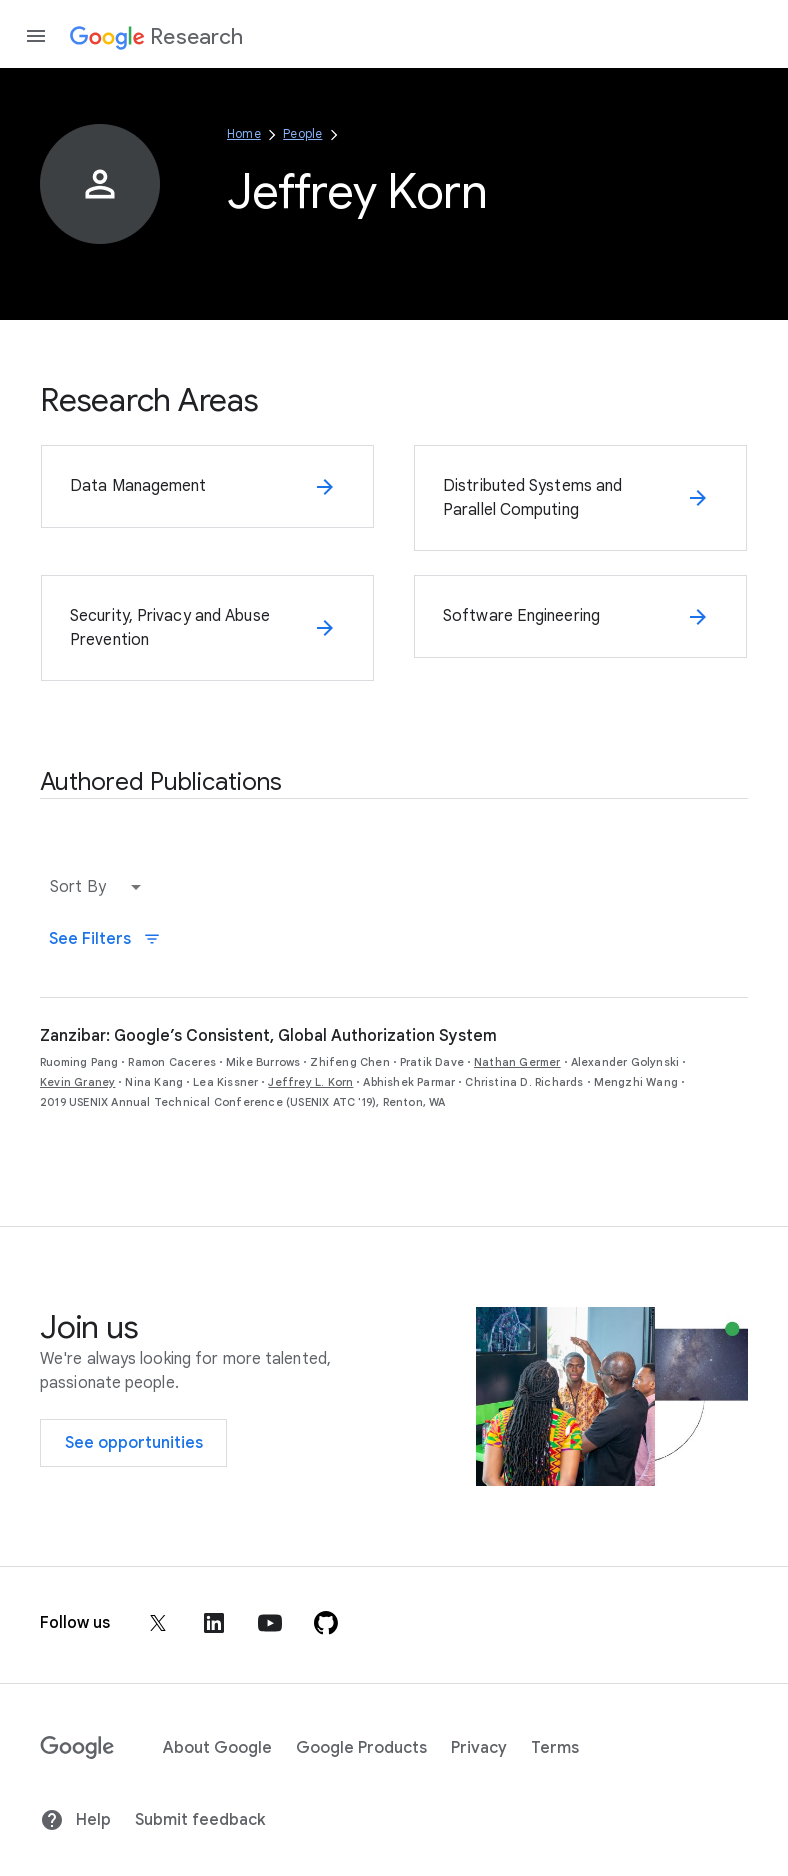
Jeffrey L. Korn (310, 1082)
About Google (217, 1748)
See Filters (105, 939)
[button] (100, 887)
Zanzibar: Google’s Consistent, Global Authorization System (268, 1036)
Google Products (361, 1748)
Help (75, 1820)
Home (244, 133)
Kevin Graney (77, 1082)
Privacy (479, 1748)
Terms (555, 1748)
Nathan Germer (517, 1062)
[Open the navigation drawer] (36, 36)
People (302, 133)
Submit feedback (200, 1820)
